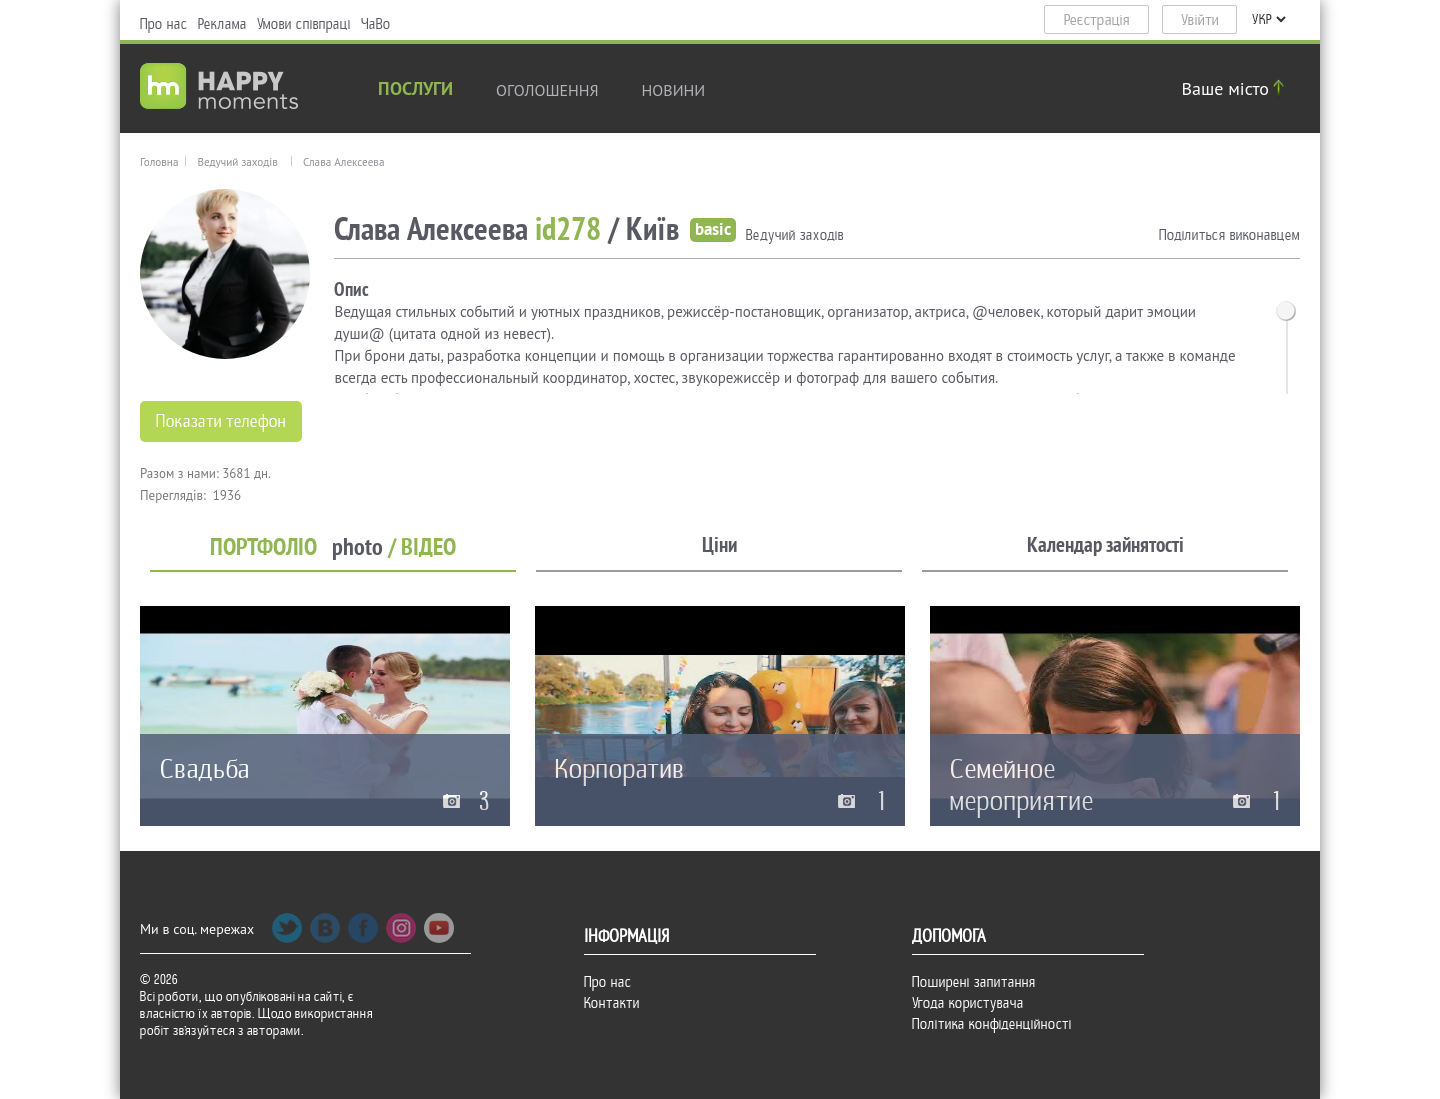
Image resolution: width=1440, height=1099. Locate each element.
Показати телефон (221, 421)
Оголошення (547, 90)
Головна (159, 162)
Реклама (222, 24)
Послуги (415, 90)
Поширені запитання (974, 982)
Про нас (164, 24)
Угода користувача (968, 1003)
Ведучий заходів (237, 162)
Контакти (612, 1003)
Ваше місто (1236, 88)
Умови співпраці (304, 24)
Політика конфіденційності (992, 1024)
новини (674, 90)
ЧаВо (376, 24)
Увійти (1200, 20)
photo (357, 547)
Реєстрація (1097, 20)
